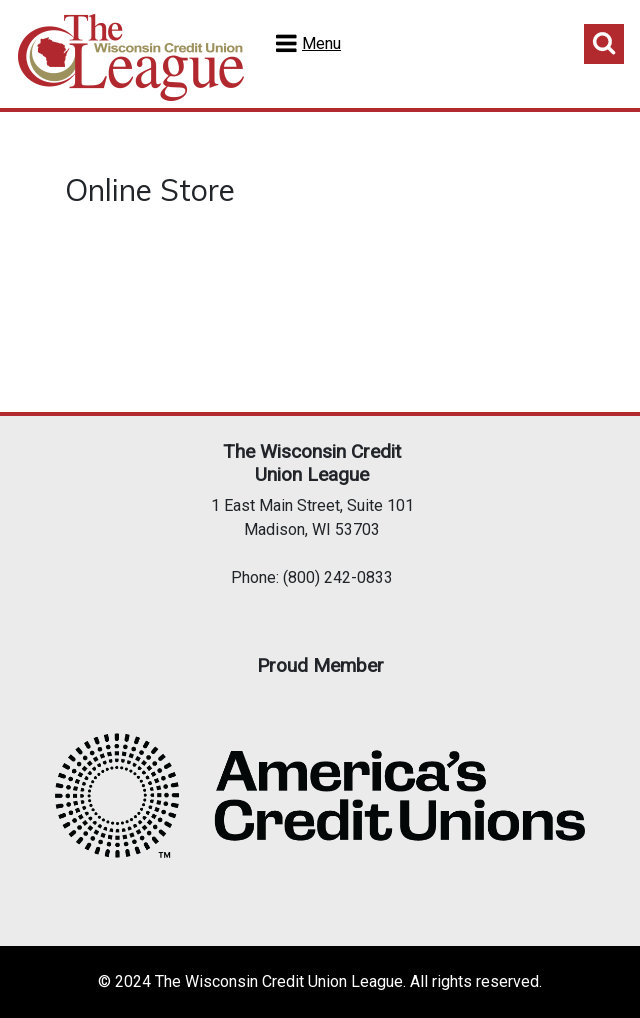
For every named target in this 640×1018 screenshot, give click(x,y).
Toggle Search (604, 44)
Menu (321, 43)
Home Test (131, 58)
